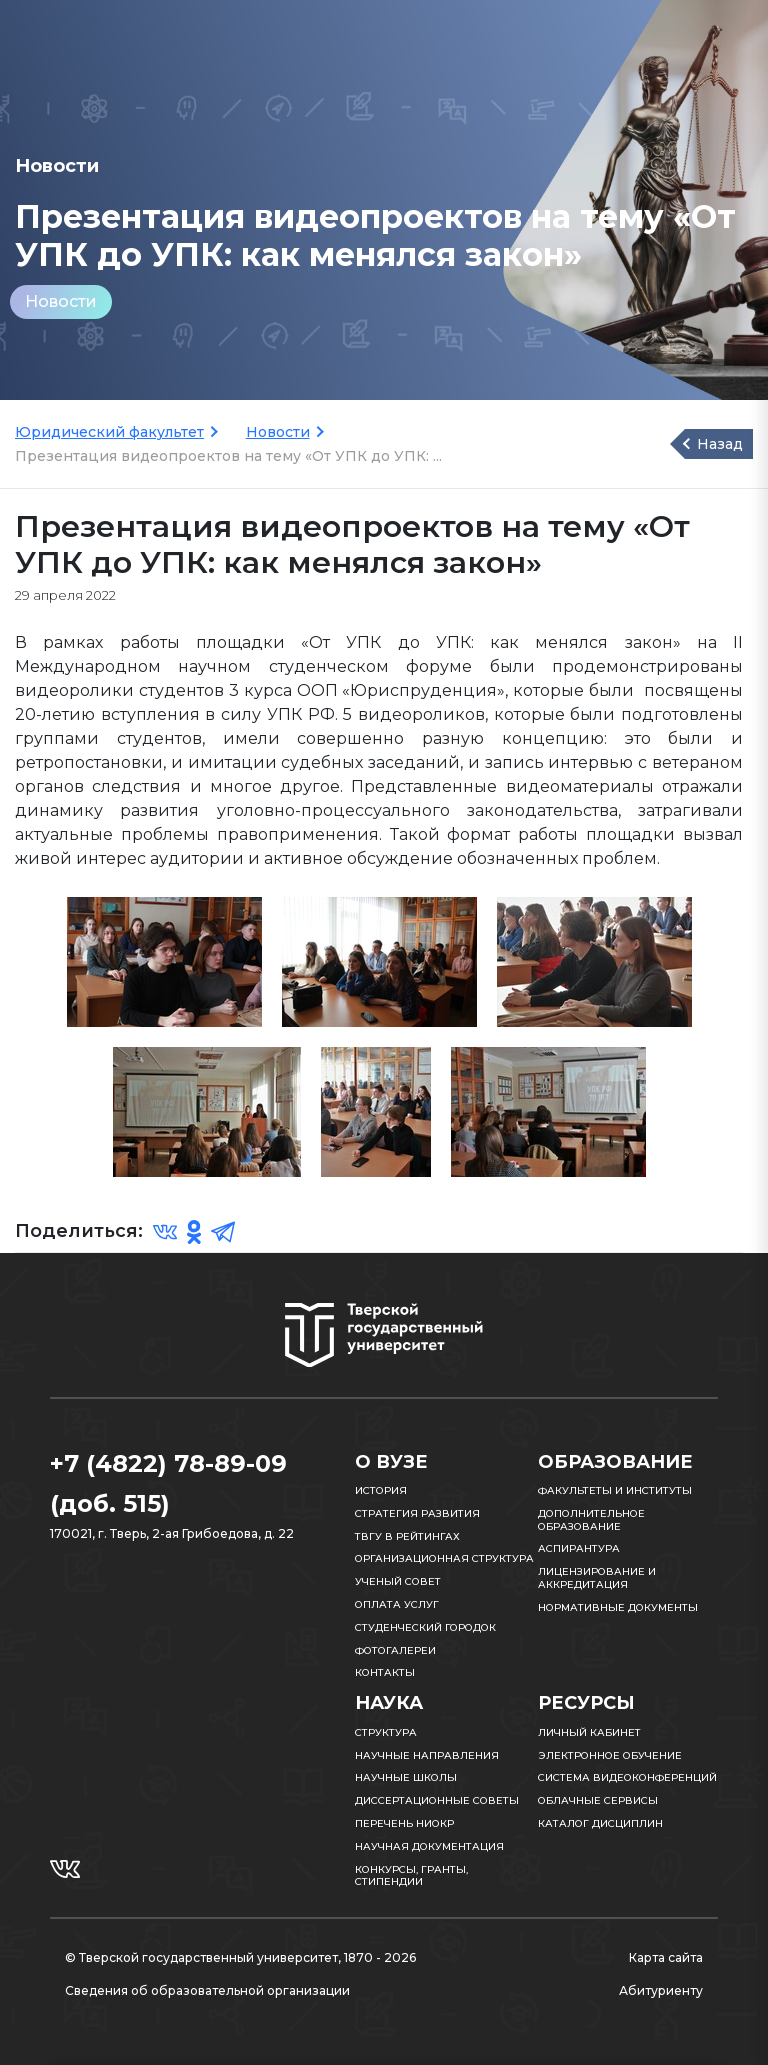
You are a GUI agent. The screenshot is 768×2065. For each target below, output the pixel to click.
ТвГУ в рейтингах (407, 1536)
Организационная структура (444, 1558)
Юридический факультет (109, 432)
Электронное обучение (610, 1755)
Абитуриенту (661, 1990)
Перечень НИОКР (404, 1823)
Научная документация (429, 1846)
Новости (61, 301)
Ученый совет (398, 1581)
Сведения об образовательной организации (207, 1990)
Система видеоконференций (627, 1777)
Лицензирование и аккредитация (597, 1578)
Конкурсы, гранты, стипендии (411, 1876)
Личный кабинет (589, 1732)
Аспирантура (579, 1548)
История (381, 1490)
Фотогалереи (395, 1650)
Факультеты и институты (615, 1490)
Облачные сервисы (598, 1800)
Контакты (385, 1672)
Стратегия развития (417, 1513)
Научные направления (427, 1755)
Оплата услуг (397, 1604)
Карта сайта (666, 1957)
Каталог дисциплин (600, 1823)
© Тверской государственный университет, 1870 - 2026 (240, 1957)
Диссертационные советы (437, 1800)
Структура (386, 1732)
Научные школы (406, 1777)
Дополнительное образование (591, 1520)
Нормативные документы (618, 1607)
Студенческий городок (425, 1627)
